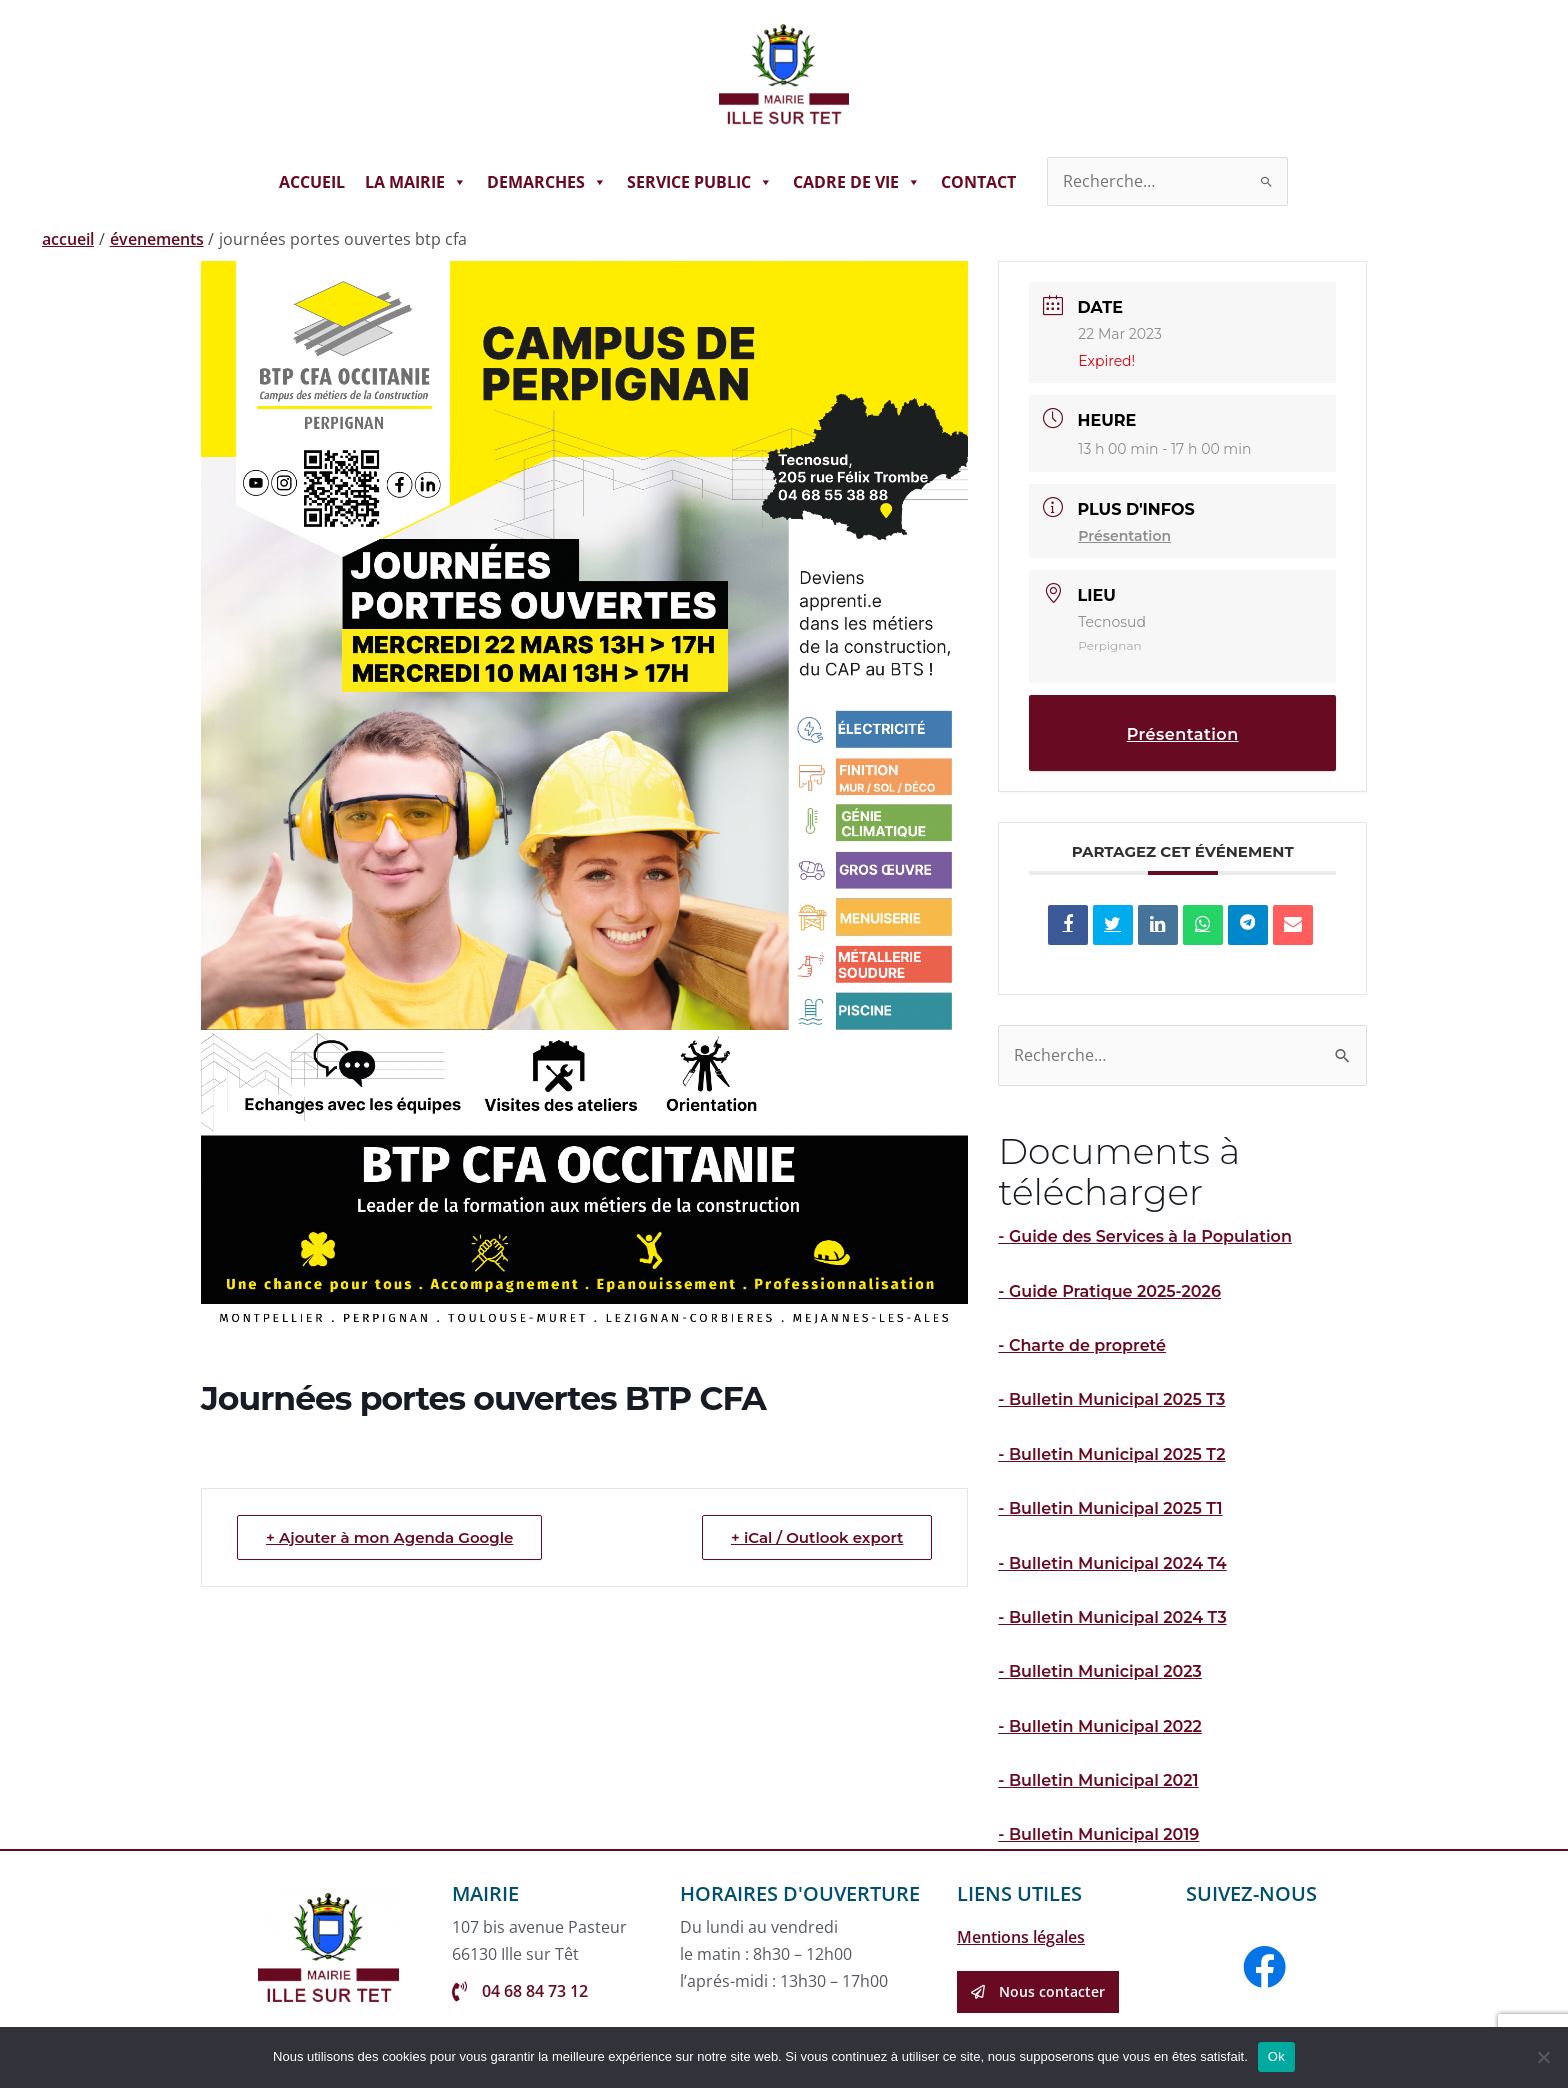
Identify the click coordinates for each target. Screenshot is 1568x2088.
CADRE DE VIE (857, 182)
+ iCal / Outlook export (817, 1537)
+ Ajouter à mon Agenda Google (389, 1537)
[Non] (1543, 2057)
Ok (1276, 2056)
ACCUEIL (312, 182)
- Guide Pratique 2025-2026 (1109, 1291)
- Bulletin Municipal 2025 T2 (1111, 1454)
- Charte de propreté (1082, 1345)
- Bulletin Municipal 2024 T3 (1112, 1617)
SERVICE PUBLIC (700, 182)
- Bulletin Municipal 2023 (1100, 1671)
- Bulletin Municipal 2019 (1098, 1834)
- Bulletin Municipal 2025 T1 (1110, 1508)
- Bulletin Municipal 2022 (1100, 1726)
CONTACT (978, 182)
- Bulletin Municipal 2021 (1098, 1780)
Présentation (1124, 536)
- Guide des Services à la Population (1145, 1236)
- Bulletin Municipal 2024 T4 (1112, 1563)
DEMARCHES (547, 182)
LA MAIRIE (416, 182)
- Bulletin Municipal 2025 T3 (1111, 1399)
